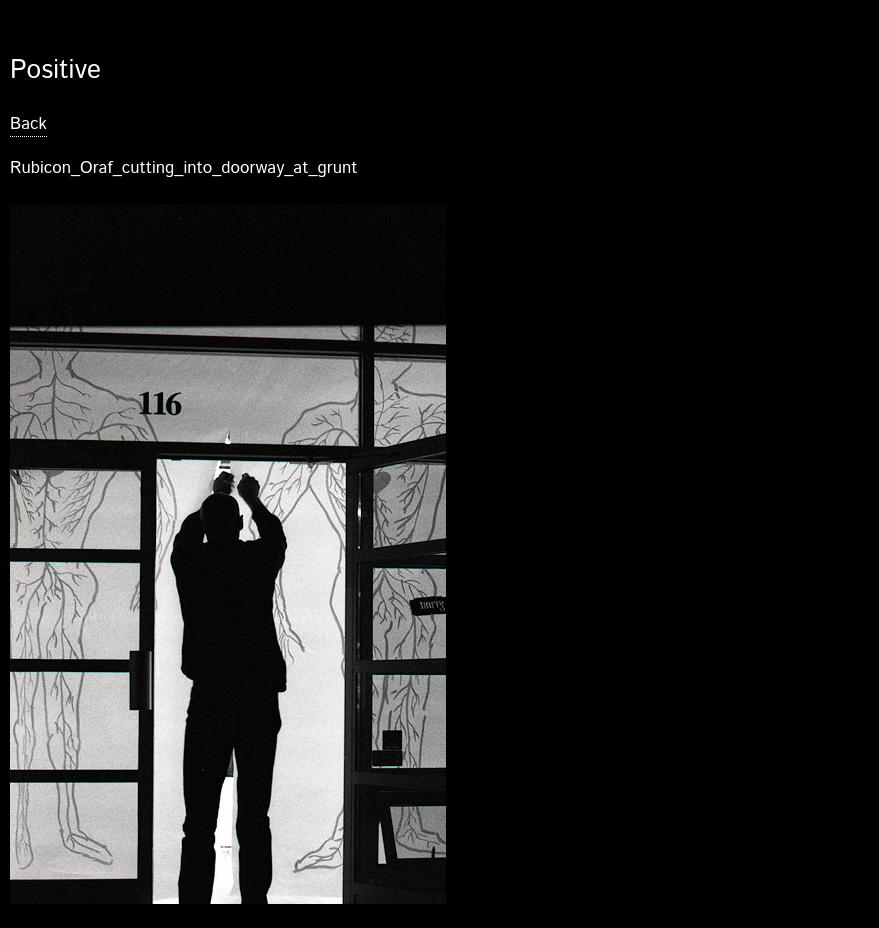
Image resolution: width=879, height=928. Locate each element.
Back (28, 124)
